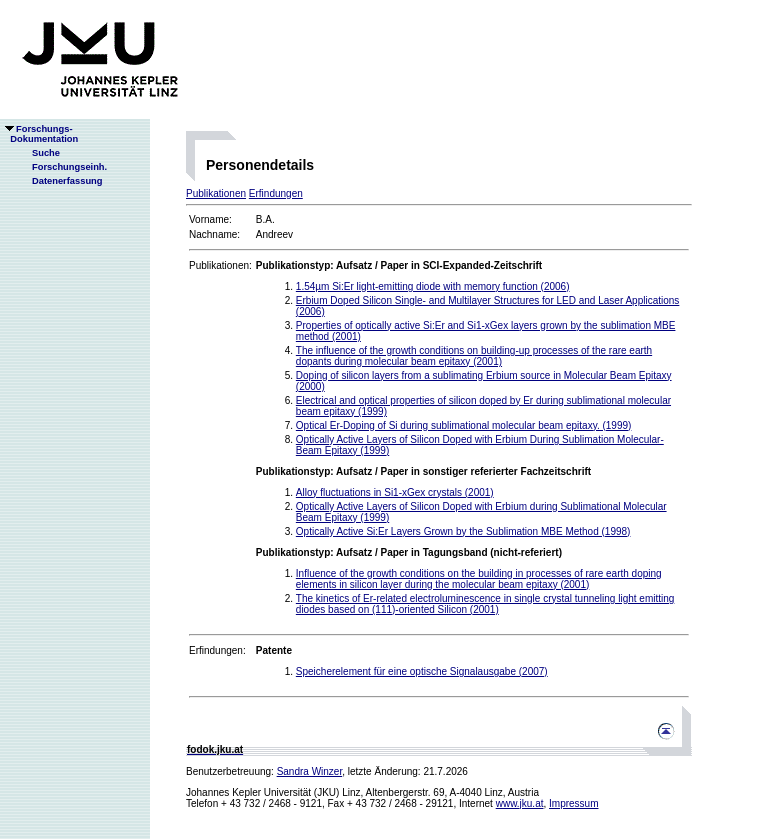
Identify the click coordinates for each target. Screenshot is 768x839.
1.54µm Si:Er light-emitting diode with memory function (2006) (433, 286)
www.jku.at (520, 803)
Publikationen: (220, 265)
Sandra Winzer (310, 771)
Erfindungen (276, 193)
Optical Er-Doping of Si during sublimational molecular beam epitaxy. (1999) (464, 425)
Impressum (573, 803)
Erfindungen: (217, 650)
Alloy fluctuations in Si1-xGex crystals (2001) (395, 492)
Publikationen (216, 193)
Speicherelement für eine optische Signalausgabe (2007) (422, 671)
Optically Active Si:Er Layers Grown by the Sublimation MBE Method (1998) (463, 531)
